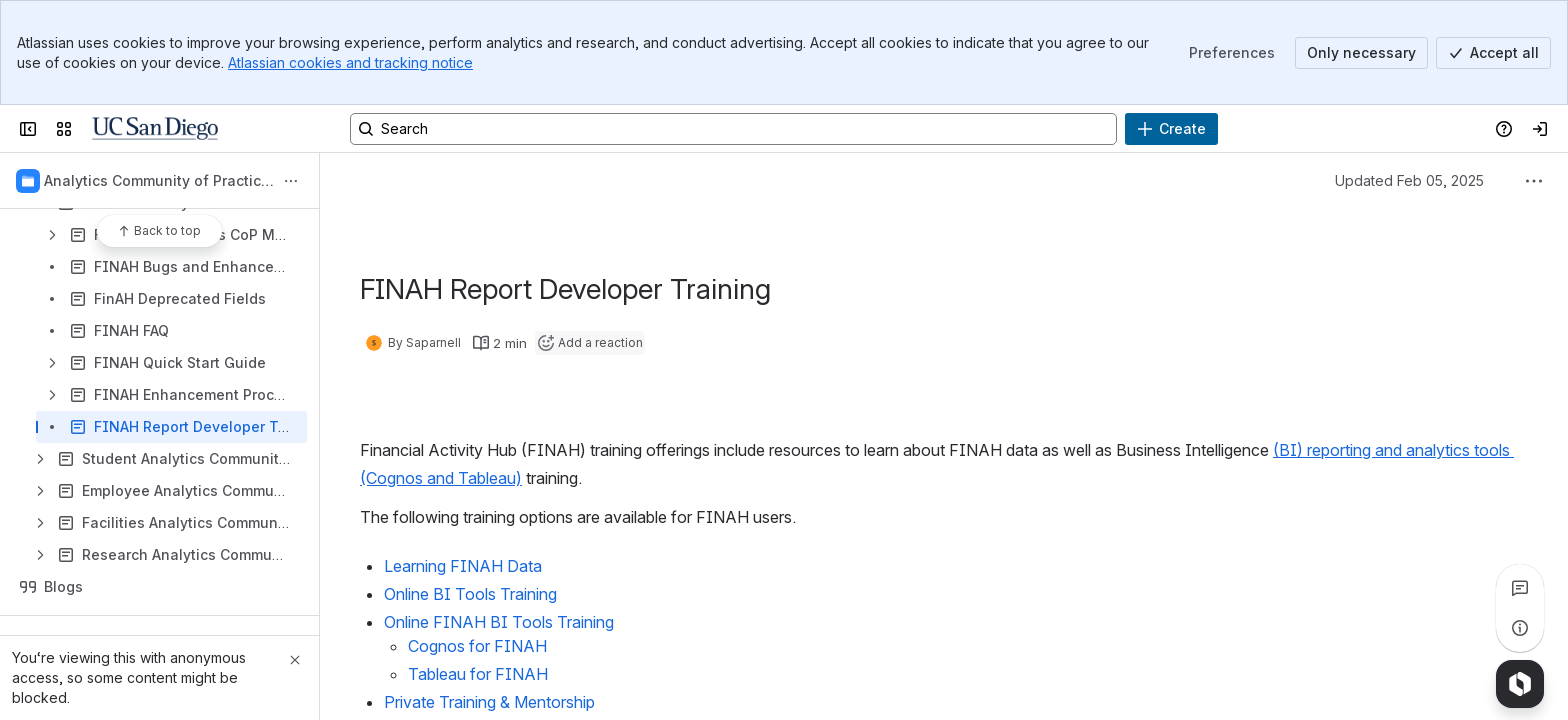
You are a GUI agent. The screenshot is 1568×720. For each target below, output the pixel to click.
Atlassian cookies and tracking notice (350, 62)
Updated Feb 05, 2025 (1409, 180)
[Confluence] (155, 129)
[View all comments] (1520, 588)
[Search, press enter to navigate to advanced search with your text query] (733, 129)
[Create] (1171, 129)
